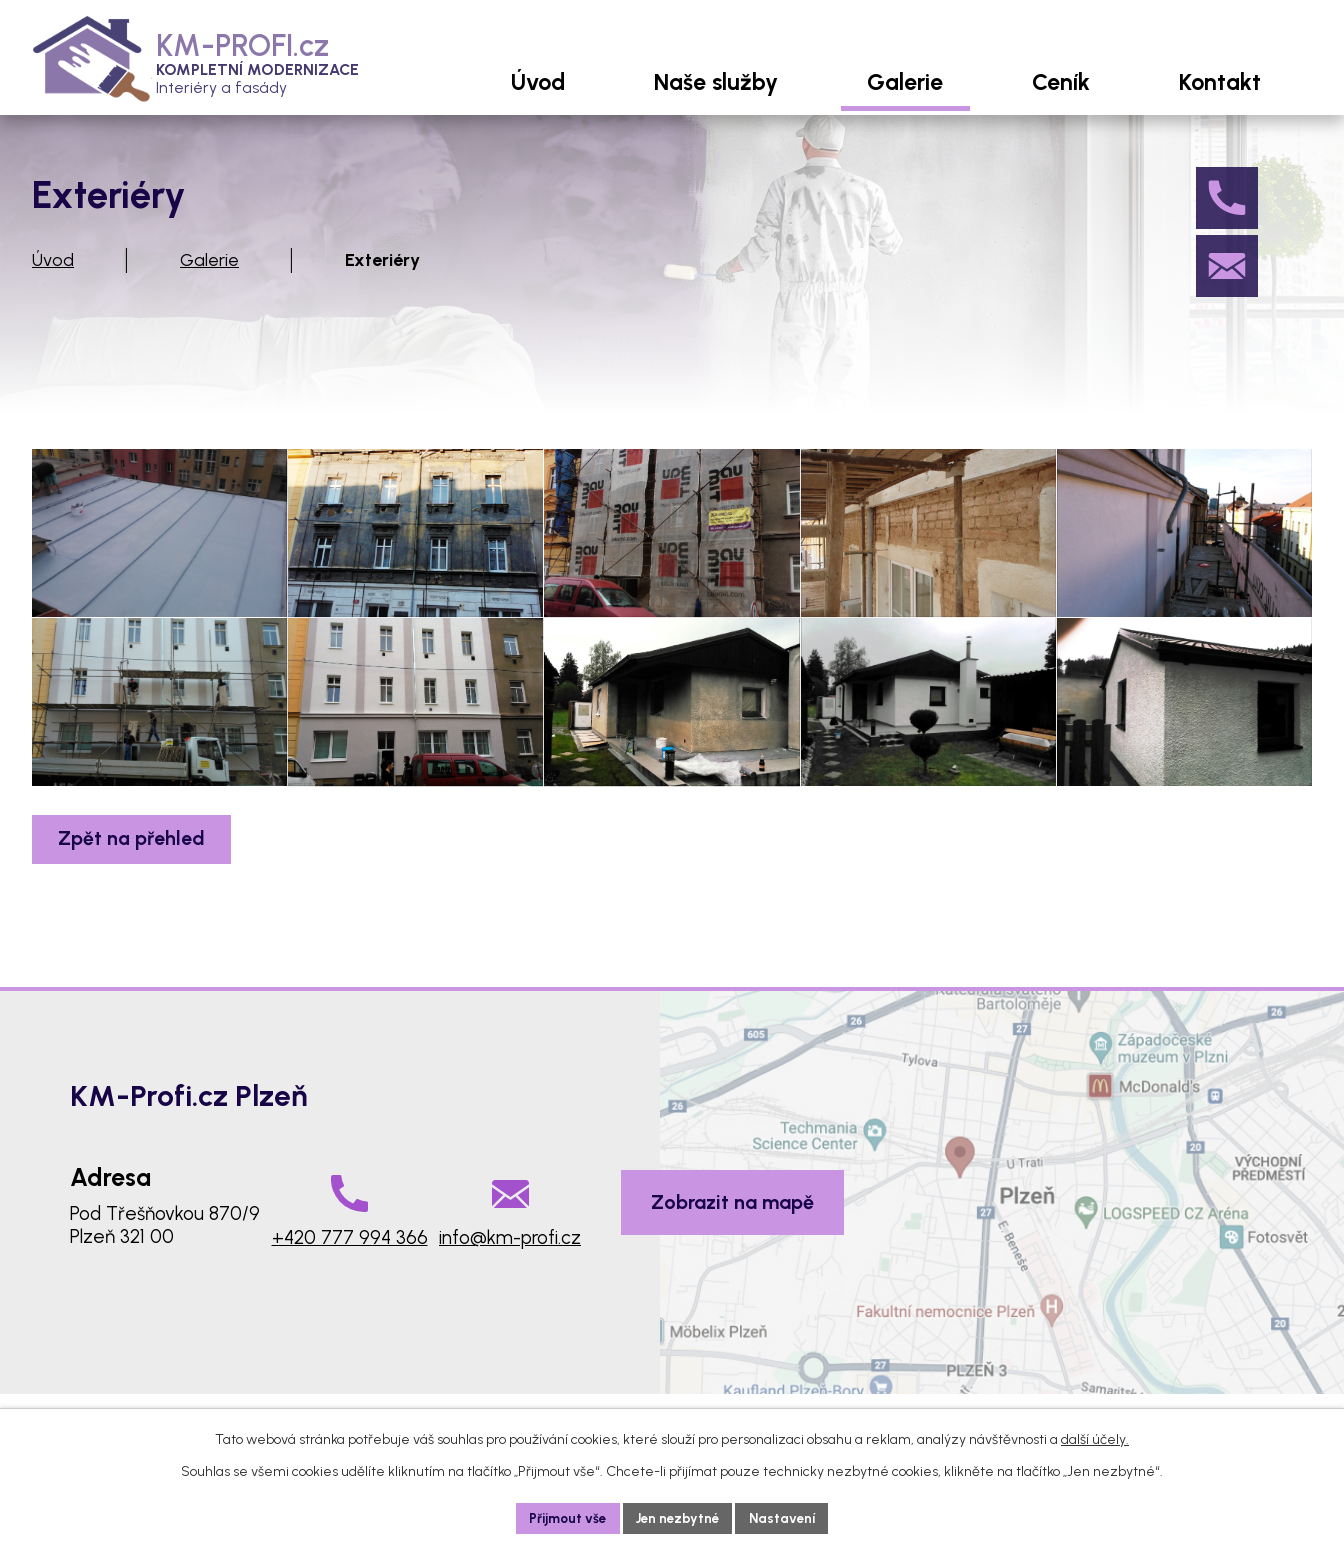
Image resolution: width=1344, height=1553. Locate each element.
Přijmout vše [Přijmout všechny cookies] (563, 1517)
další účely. (1095, 1437)
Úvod (53, 281)
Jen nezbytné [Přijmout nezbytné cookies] (679, 1517)
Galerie (209, 281)
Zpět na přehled (136, 926)
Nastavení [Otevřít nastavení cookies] (788, 1517)
